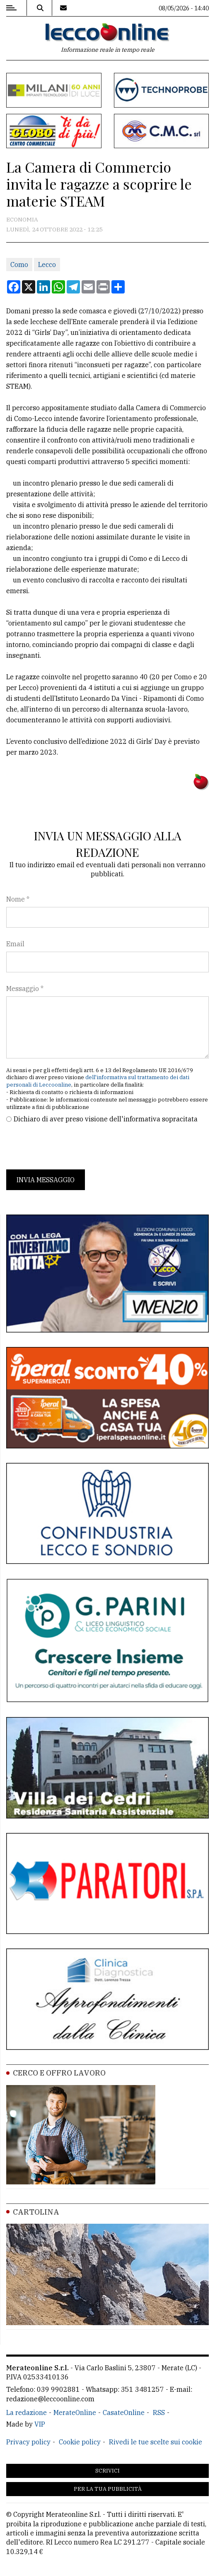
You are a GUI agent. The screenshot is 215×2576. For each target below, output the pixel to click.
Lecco (47, 264)
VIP (39, 2424)
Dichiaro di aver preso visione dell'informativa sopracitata (106, 1119)
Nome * (17, 899)
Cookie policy (80, 2442)
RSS (159, 2412)
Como (19, 264)
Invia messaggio (46, 1180)
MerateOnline (74, 2412)
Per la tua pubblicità (108, 2488)
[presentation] (69, 1146)
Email (15, 944)
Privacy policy (28, 2442)
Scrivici (107, 2470)
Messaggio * (24, 988)
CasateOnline (124, 2412)
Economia (22, 219)
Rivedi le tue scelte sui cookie (155, 2442)
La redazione (26, 2412)
